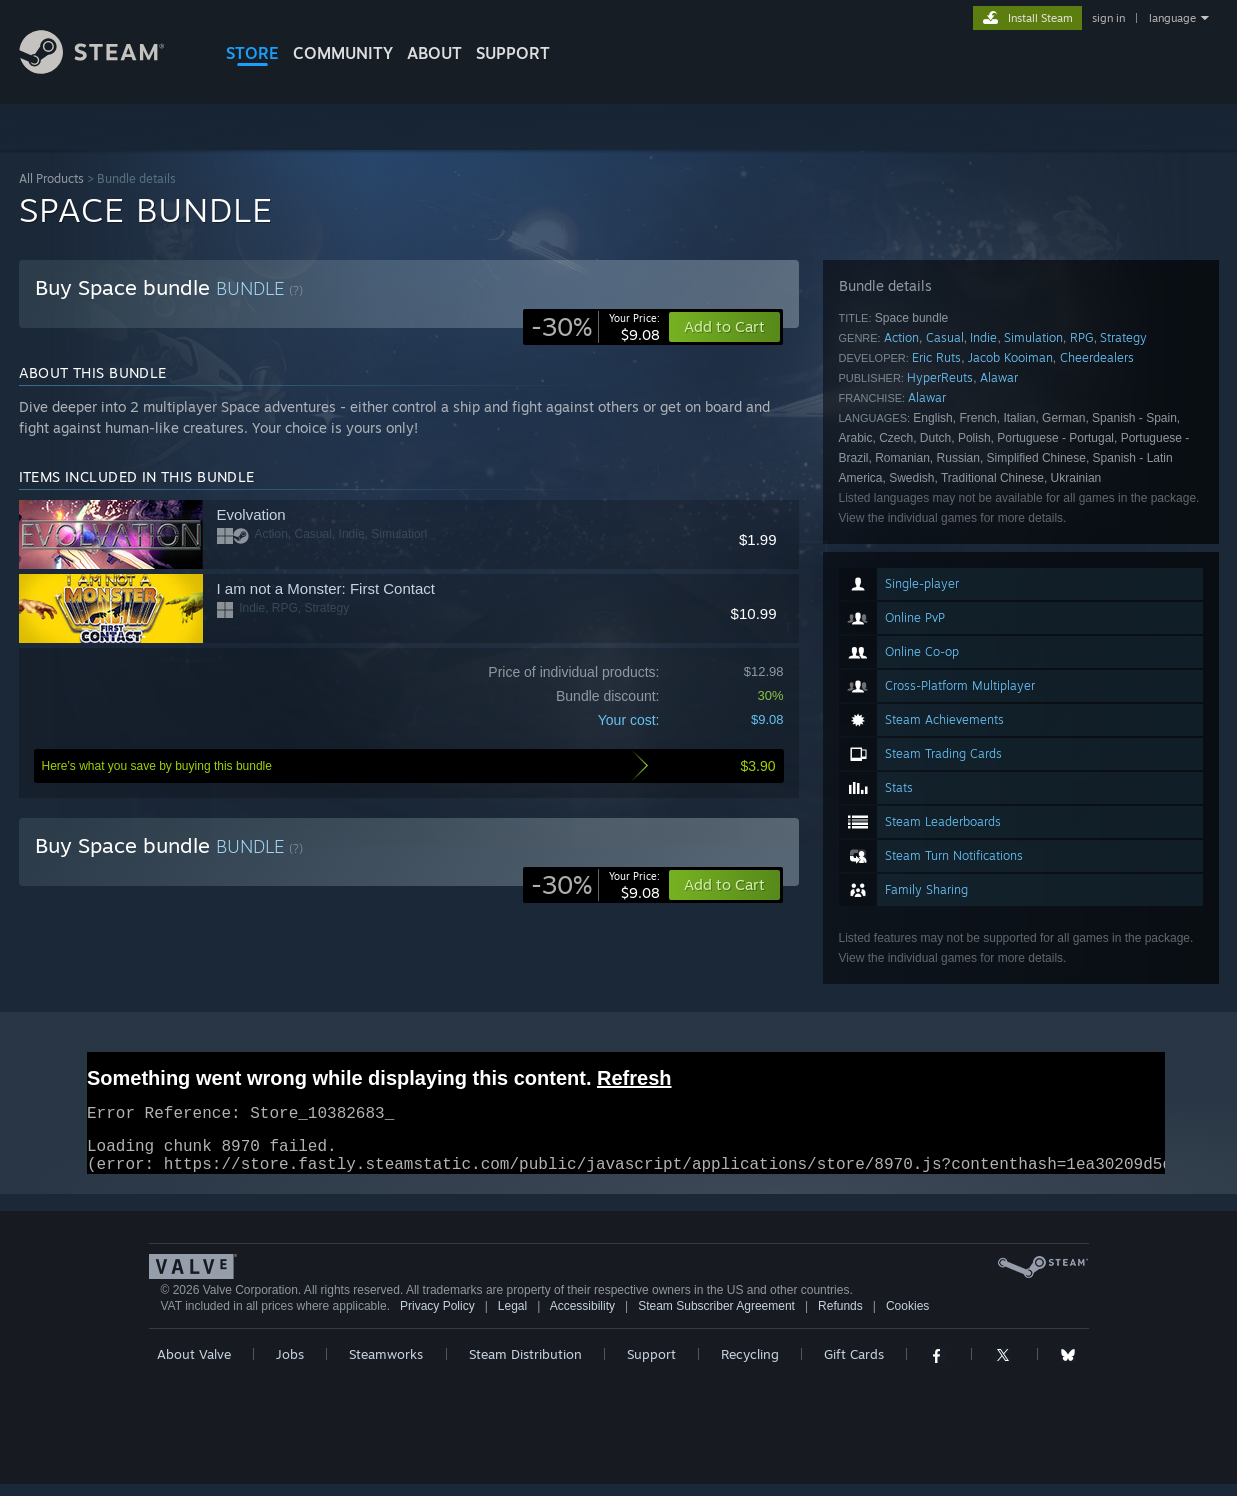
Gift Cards (854, 1366)
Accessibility (582, 1318)
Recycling (750, 1366)
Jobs (290, 1366)
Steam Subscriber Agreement (716, 1318)
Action (901, 337)
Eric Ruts (936, 357)
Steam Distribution (525, 1366)
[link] (595, 327)
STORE (252, 53)
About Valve (194, 1366)
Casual (945, 337)
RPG (1082, 337)
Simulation (1033, 337)
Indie (983, 337)
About (434, 53)
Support (651, 1366)
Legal (512, 1318)
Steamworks (386, 1366)
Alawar (999, 377)
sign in (1108, 18)
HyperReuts (940, 377)
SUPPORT (513, 53)
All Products (51, 178)
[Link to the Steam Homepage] (107, 68)
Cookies (907, 1318)
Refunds (840, 1318)
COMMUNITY (343, 53)
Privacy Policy (437, 1318)
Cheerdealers (1097, 357)
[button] (724, 885)
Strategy (1123, 337)
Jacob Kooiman (1010, 357)
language (1172, 18)
